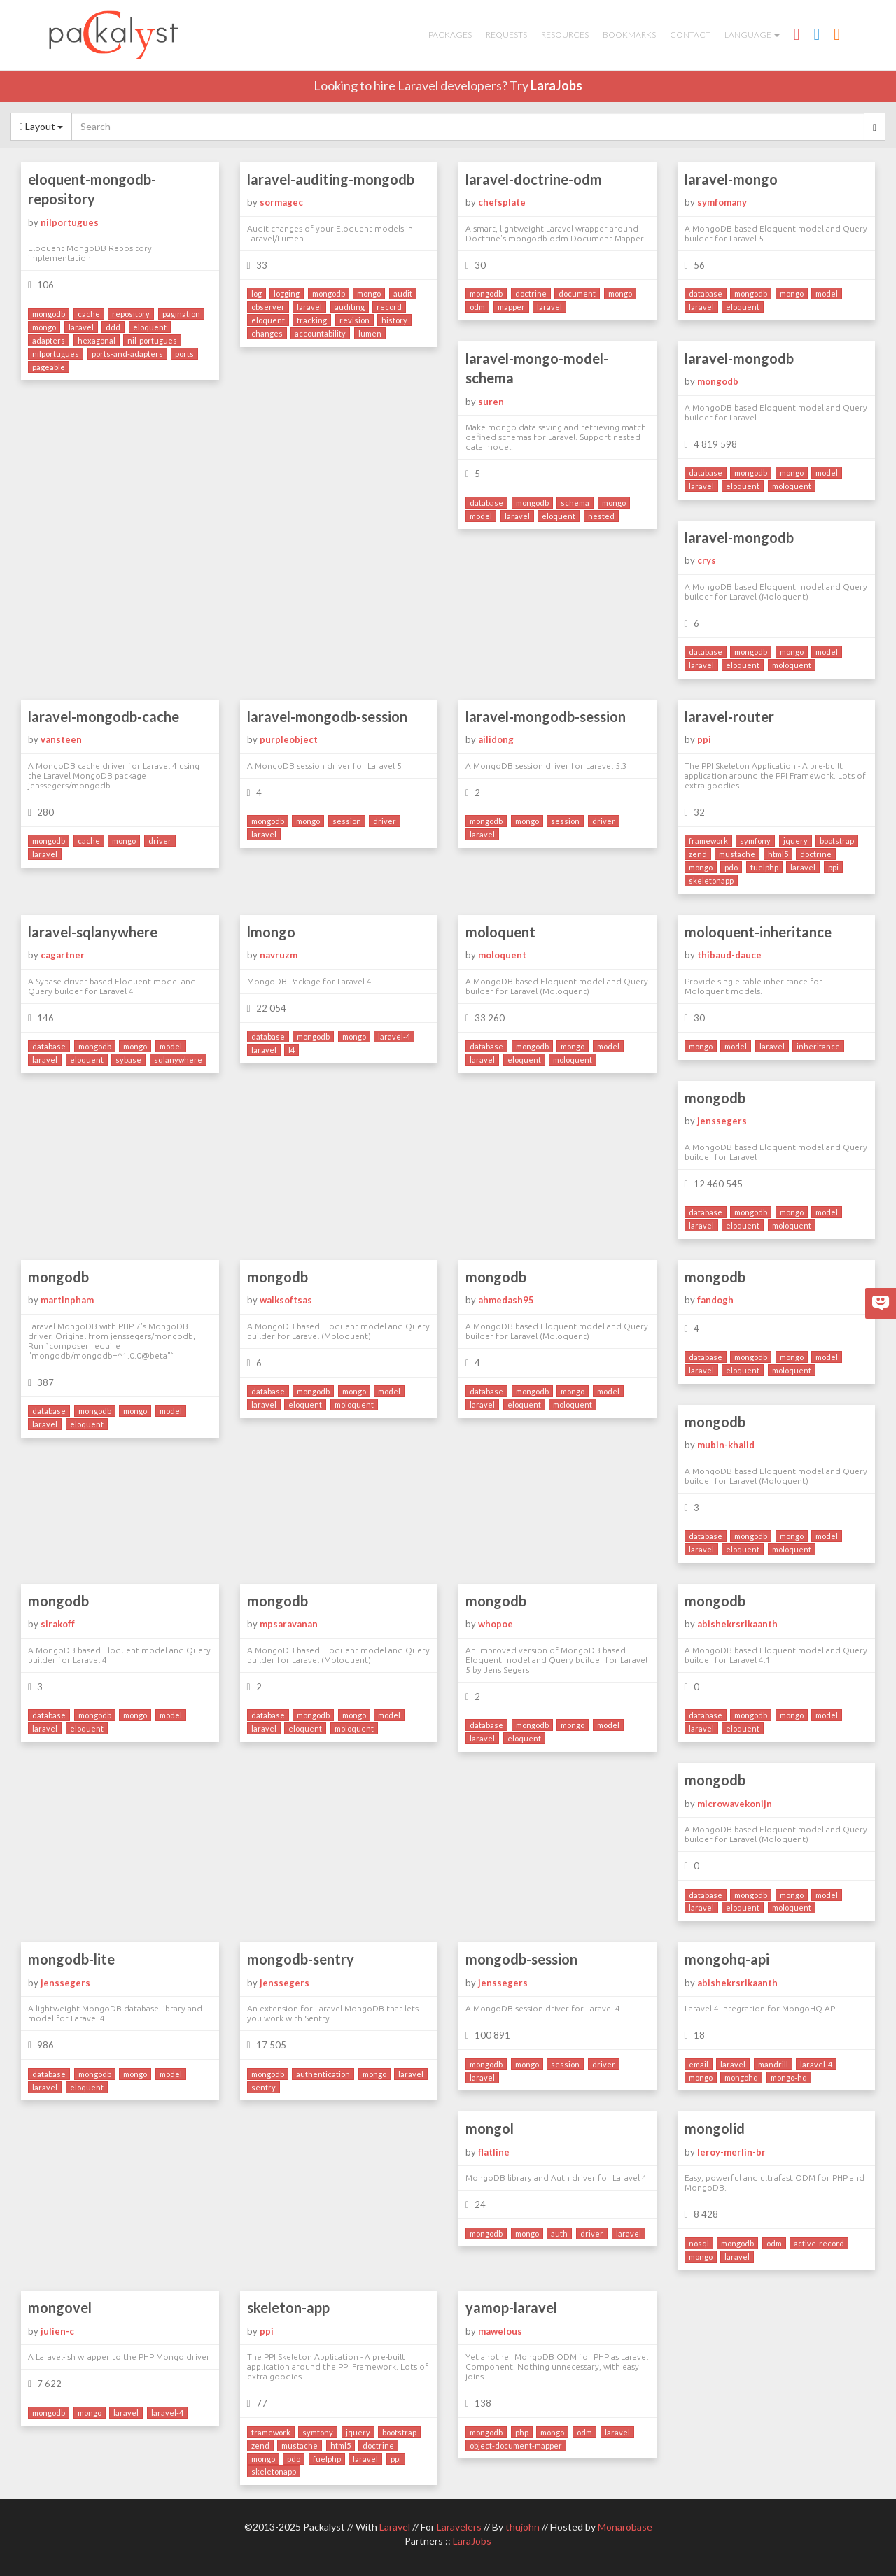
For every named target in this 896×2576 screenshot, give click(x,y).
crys (706, 560)
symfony (755, 840)
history (394, 320)
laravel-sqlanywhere (93, 931)
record (389, 306)
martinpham (67, 1299)
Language (752, 34)
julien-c (57, 2331)
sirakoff (58, 1623)
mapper (511, 306)
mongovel (60, 2307)
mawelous (500, 2331)
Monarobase (625, 2527)
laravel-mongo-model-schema (536, 368)
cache (89, 313)
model (827, 293)
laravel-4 (394, 1036)
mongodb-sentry (300, 1959)
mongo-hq (789, 2077)
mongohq (741, 2077)
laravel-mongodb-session (327, 716)
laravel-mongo (731, 179)
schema (575, 502)
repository (131, 313)
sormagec (281, 202)
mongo (44, 327)
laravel (81, 327)
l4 (291, 1049)
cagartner (63, 955)
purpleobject (289, 739)
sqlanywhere (178, 1059)
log (256, 293)
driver (160, 840)
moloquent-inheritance (758, 931)
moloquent (791, 485)
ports (184, 353)
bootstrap (837, 840)
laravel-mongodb (739, 358)
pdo (731, 867)
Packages (450, 34)
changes (267, 333)
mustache (737, 853)
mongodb (48, 313)
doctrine (531, 293)
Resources (565, 34)
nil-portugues (152, 340)
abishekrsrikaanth (737, 1623)
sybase (128, 1059)
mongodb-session (521, 1959)
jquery (795, 840)
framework (708, 840)
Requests (506, 34)
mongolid (715, 2128)
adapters (48, 340)
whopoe (495, 1623)
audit (402, 293)
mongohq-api (727, 1959)
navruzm (279, 955)
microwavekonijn (734, 1803)
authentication (323, 2074)
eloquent (150, 327)
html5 (778, 853)
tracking (312, 320)
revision (355, 320)
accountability (320, 333)
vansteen (61, 739)
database (705, 293)
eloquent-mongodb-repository (92, 189)
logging (287, 293)
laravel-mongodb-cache (103, 716)
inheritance (818, 1046)
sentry (263, 2087)
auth (559, 2233)
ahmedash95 (506, 1299)
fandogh (715, 1299)
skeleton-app (288, 2307)
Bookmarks (629, 34)
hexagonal (96, 340)
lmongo (271, 931)
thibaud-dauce (729, 955)
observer (268, 306)
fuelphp (764, 867)
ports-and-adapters (127, 353)
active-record (819, 2243)
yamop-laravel (511, 2307)
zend (698, 853)
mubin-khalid (726, 1444)
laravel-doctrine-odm (533, 179)
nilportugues (70, 222)
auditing (350, 306)
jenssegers (722, 1120)
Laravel (394, 2527)
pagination (181, 313)
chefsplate (502, 202)
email (698, 2064)
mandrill (773, 2064)
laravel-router (729, 716)
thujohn (522, 2527)
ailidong (496, 739)
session (346, 821)
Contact (690, 34)
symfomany (722, 202)
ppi (704, 739)
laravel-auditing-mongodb (330, 179)
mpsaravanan (289, 1623)
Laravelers (459, 2527)
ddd (113, 327)
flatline (494, 2152)
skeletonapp (711, 880)
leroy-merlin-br (731, 2152)
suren (491, 401)
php (521, 2432)
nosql (699, 2243)
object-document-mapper (516, 2445)
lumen (370, 333)
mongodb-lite (71, 1959)
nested (601, 516)
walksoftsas (286, 1299)
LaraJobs (556, 85)
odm (477, 306)
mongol (489, 2128)
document (577, 293)
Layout (41, 126)
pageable (48, 366)
